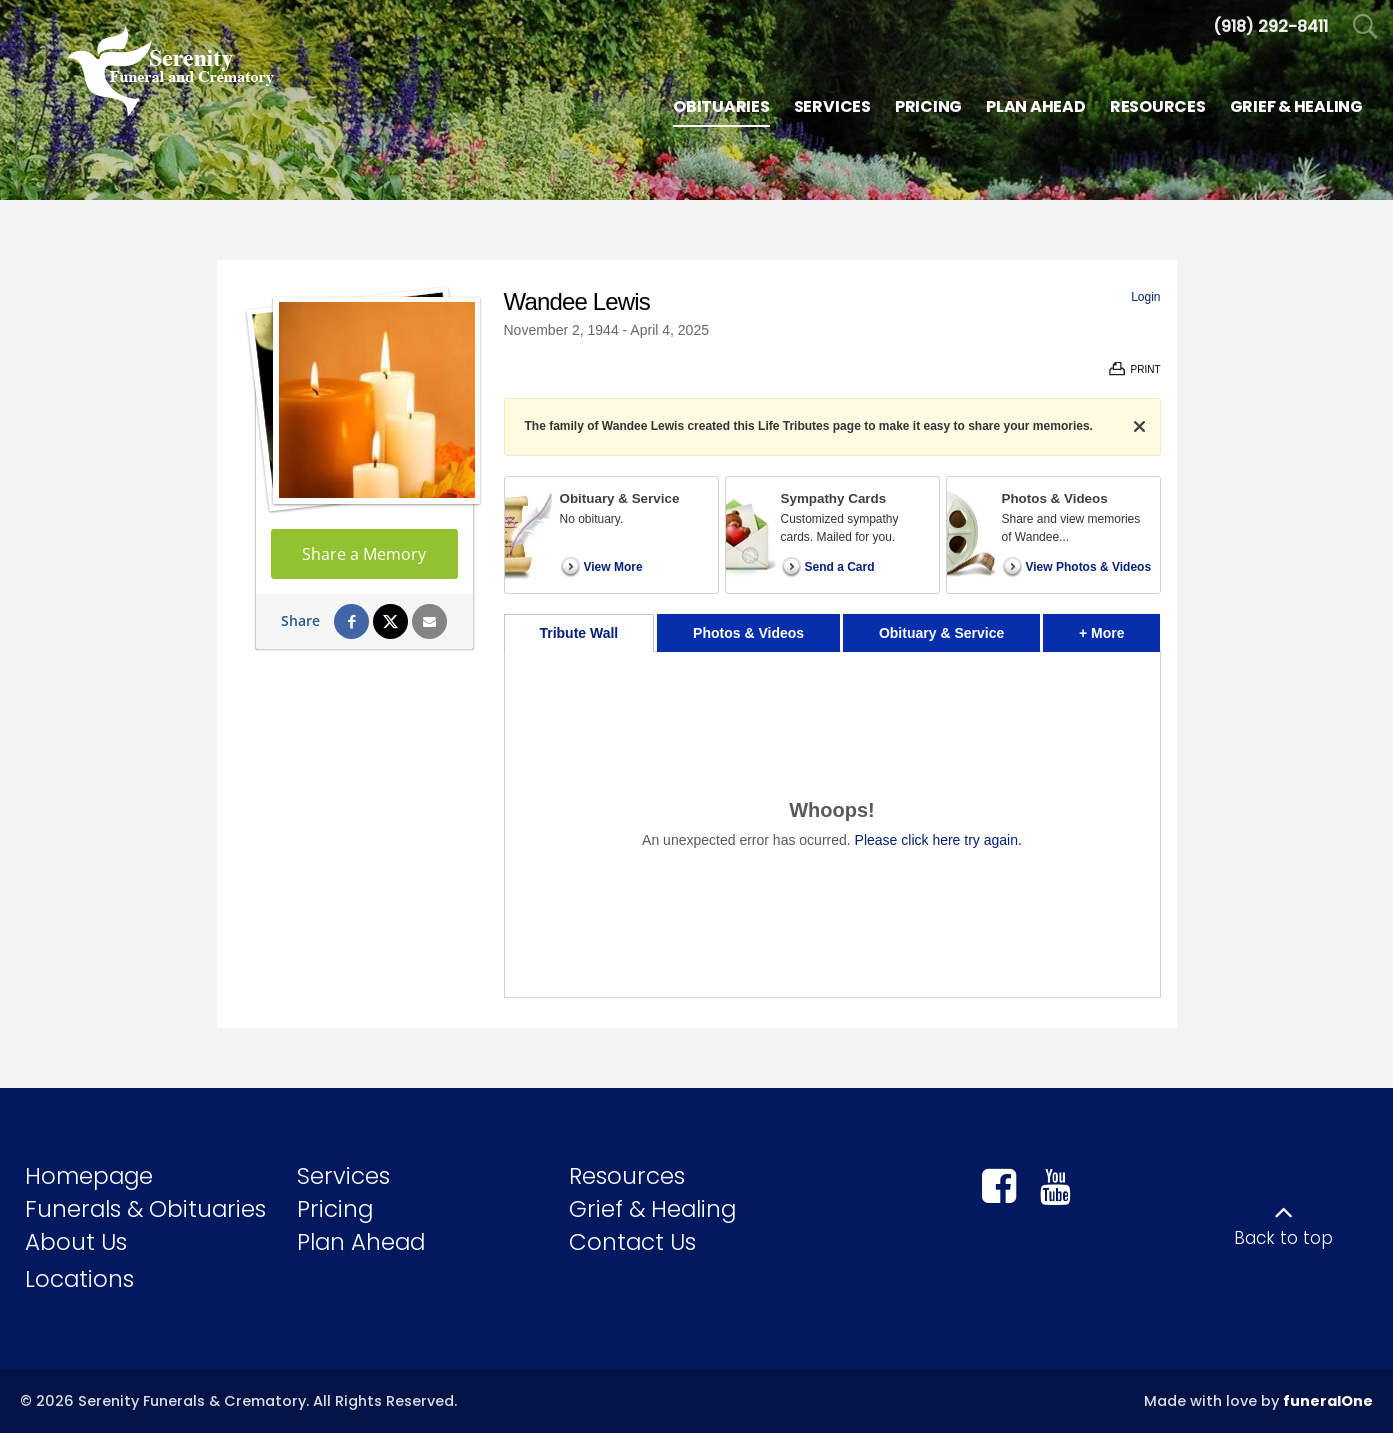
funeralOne (1328, 1401)
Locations (79, 1279)
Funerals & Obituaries (145, 1209)
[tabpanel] (832, 824)
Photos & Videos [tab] (748, 633)
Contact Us (632, 1242)
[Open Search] (1365, 27)
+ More (1119, 627)
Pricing (335, 1209)
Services (343, 1176)
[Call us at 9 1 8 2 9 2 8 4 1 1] (1270, 26)
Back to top (1283, 1238)
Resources (627, 1176)
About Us (76, 1242)
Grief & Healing (652, 1209)
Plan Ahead (361, 1242)
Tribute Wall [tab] (578, 633)
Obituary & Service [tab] (941, 633)
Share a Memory (364, 554)
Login (1145, 297)
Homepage (89, 1176)
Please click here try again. (938, 840)
